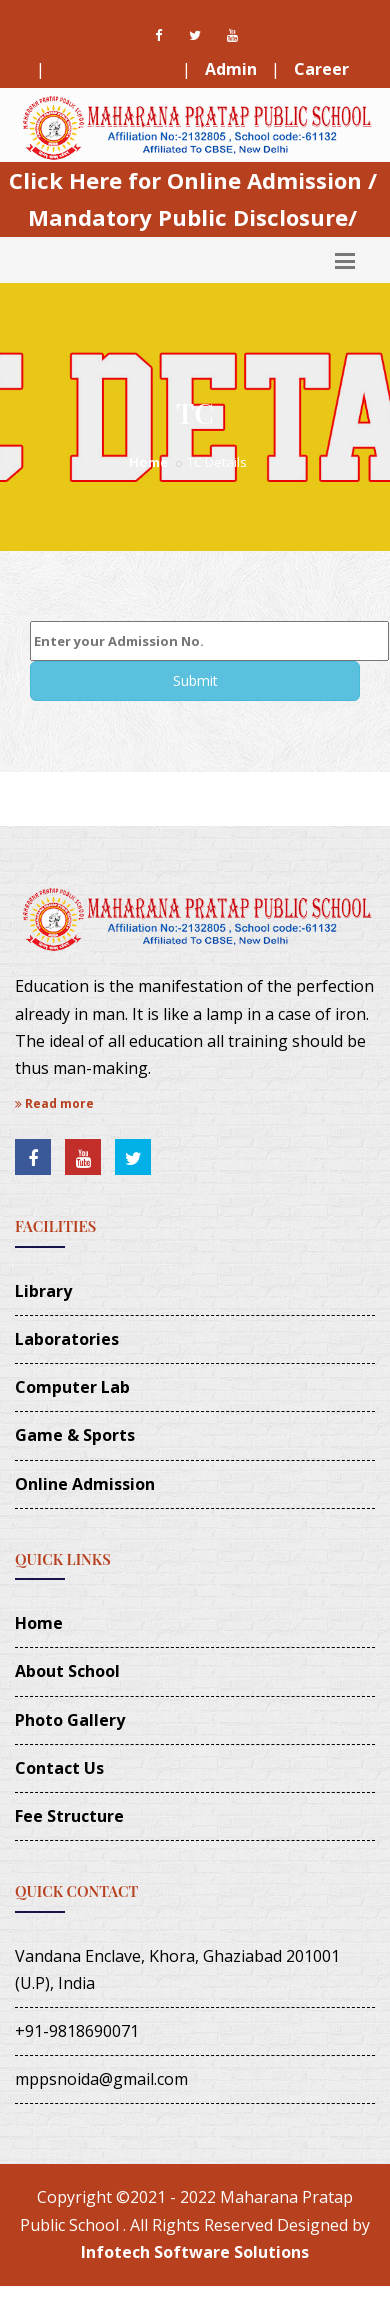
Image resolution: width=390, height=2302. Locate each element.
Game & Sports (75, 1435)
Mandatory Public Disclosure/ (192, 217)
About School (67, 1671)
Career (321, 69)
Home (148, 462)
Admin (231, 69)
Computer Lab (72, 1387)
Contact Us (59, 1768)
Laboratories (67, 1339)
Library (43, 1291)
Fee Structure (113, 69)
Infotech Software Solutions (195, 2252)
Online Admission (85, 1484)
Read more (54, 1103)
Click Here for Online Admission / (193, 180)
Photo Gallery (70, 1720)
